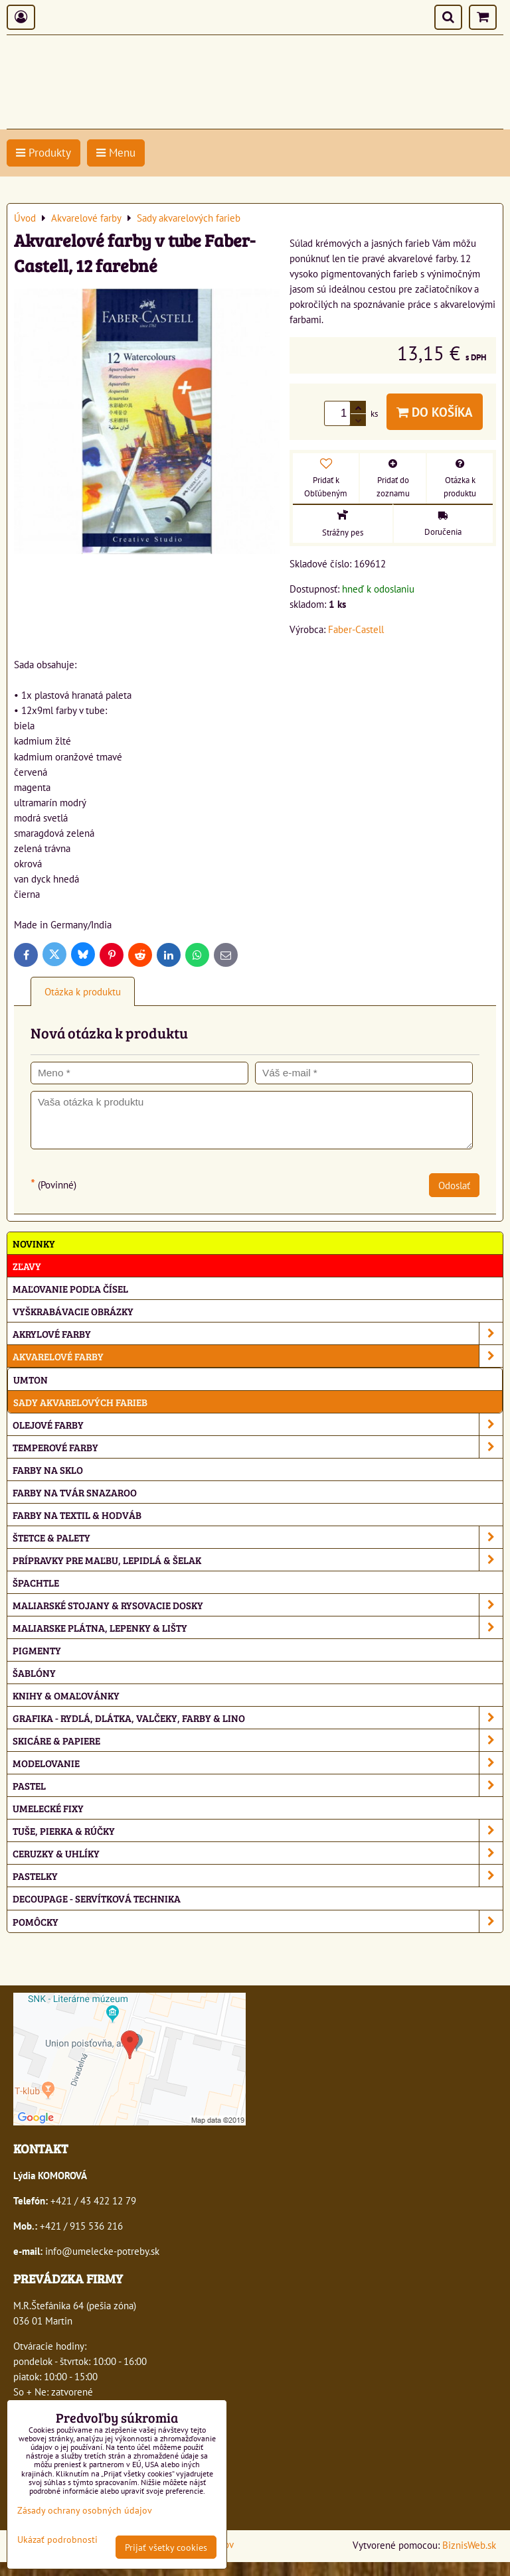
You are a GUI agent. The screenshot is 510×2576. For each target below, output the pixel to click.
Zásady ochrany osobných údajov (84, 2510)
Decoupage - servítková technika (97, 1898)
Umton (30, 1379)
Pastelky (258, 1876)
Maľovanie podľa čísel (70, 1288)
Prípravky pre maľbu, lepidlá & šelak (258, 1560)
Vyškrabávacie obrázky (73, 1311)
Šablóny (34, 1673)
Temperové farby (258, 1447)
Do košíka (434, 411)
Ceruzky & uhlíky (258, 1853)
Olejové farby (258, 1424)
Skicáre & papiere (258, 1740)
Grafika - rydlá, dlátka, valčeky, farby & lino (258, 1718)
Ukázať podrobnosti (57, 2539)
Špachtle (36, 1582)
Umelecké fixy (48, 1808)
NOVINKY (34, 1243)
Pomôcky (258, 1921)
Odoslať (454, 1185)
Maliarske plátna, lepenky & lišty (258, 1627)
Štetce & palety (258, 1537)
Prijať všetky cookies (166, 2547)
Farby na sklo (48, 1469)
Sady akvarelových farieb (80, 1402)
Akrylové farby (258, 1333)
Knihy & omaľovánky (66, 1695)
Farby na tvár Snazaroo (75, 1492)
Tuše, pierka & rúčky (258, 1830)
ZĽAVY (27, 1266)
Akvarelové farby (258, 1356)
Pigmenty (37, 1650)
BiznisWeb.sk (469, 2544)
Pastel (258, 1785)
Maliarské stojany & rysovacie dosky (258, 1605)
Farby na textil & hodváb (77, 1515)
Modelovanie (258, 1763)
